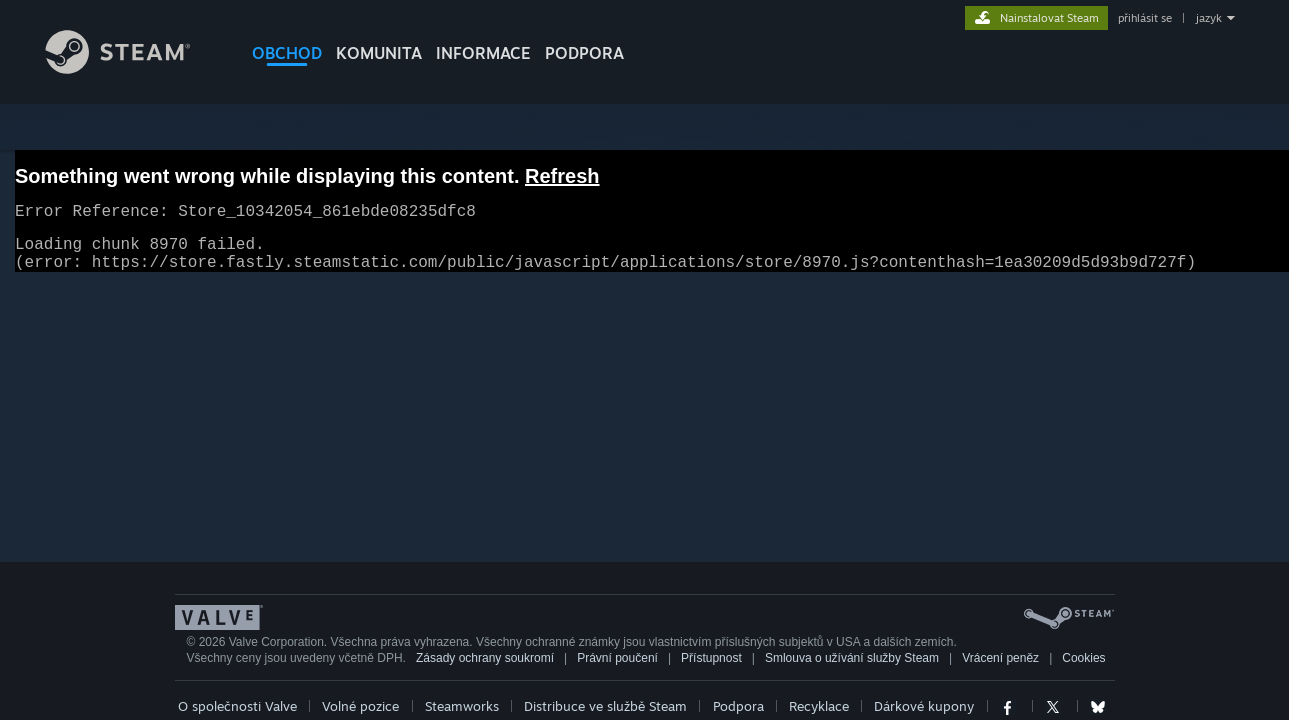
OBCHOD (287, 53)
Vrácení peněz (1000, 670)
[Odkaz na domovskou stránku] (133, 68)
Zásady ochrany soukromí (485, 670)
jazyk (1209, 18)
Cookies (1083, 670)
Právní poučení (617, 670)
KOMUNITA (379, 53)
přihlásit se (1145, 18)
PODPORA (584, 53)
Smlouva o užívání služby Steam (852, 670)
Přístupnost (711, 670)
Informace (483, 53)
